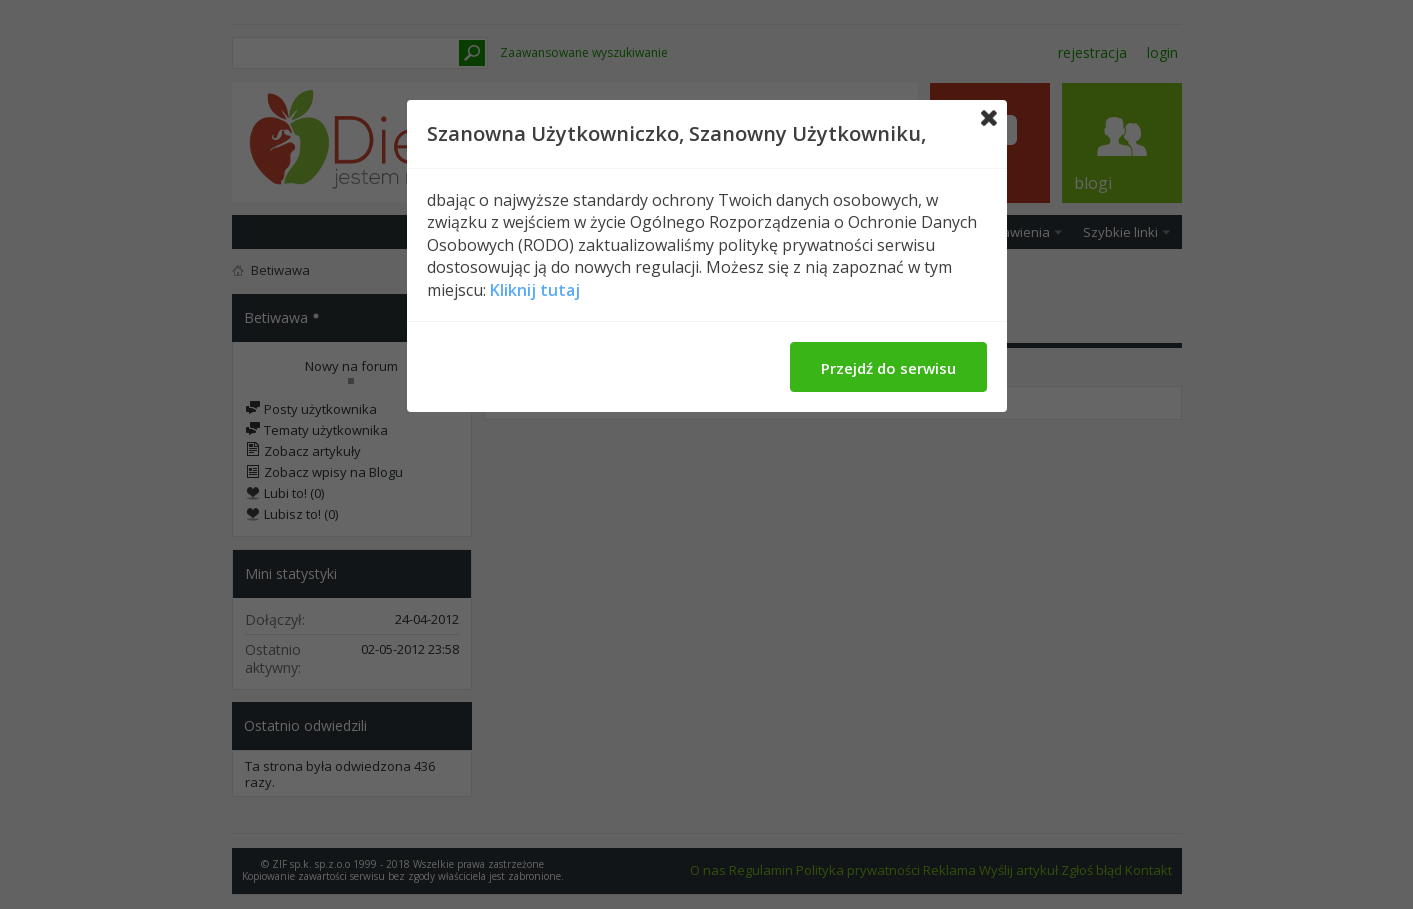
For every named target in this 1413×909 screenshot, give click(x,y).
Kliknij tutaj (535, 290)
